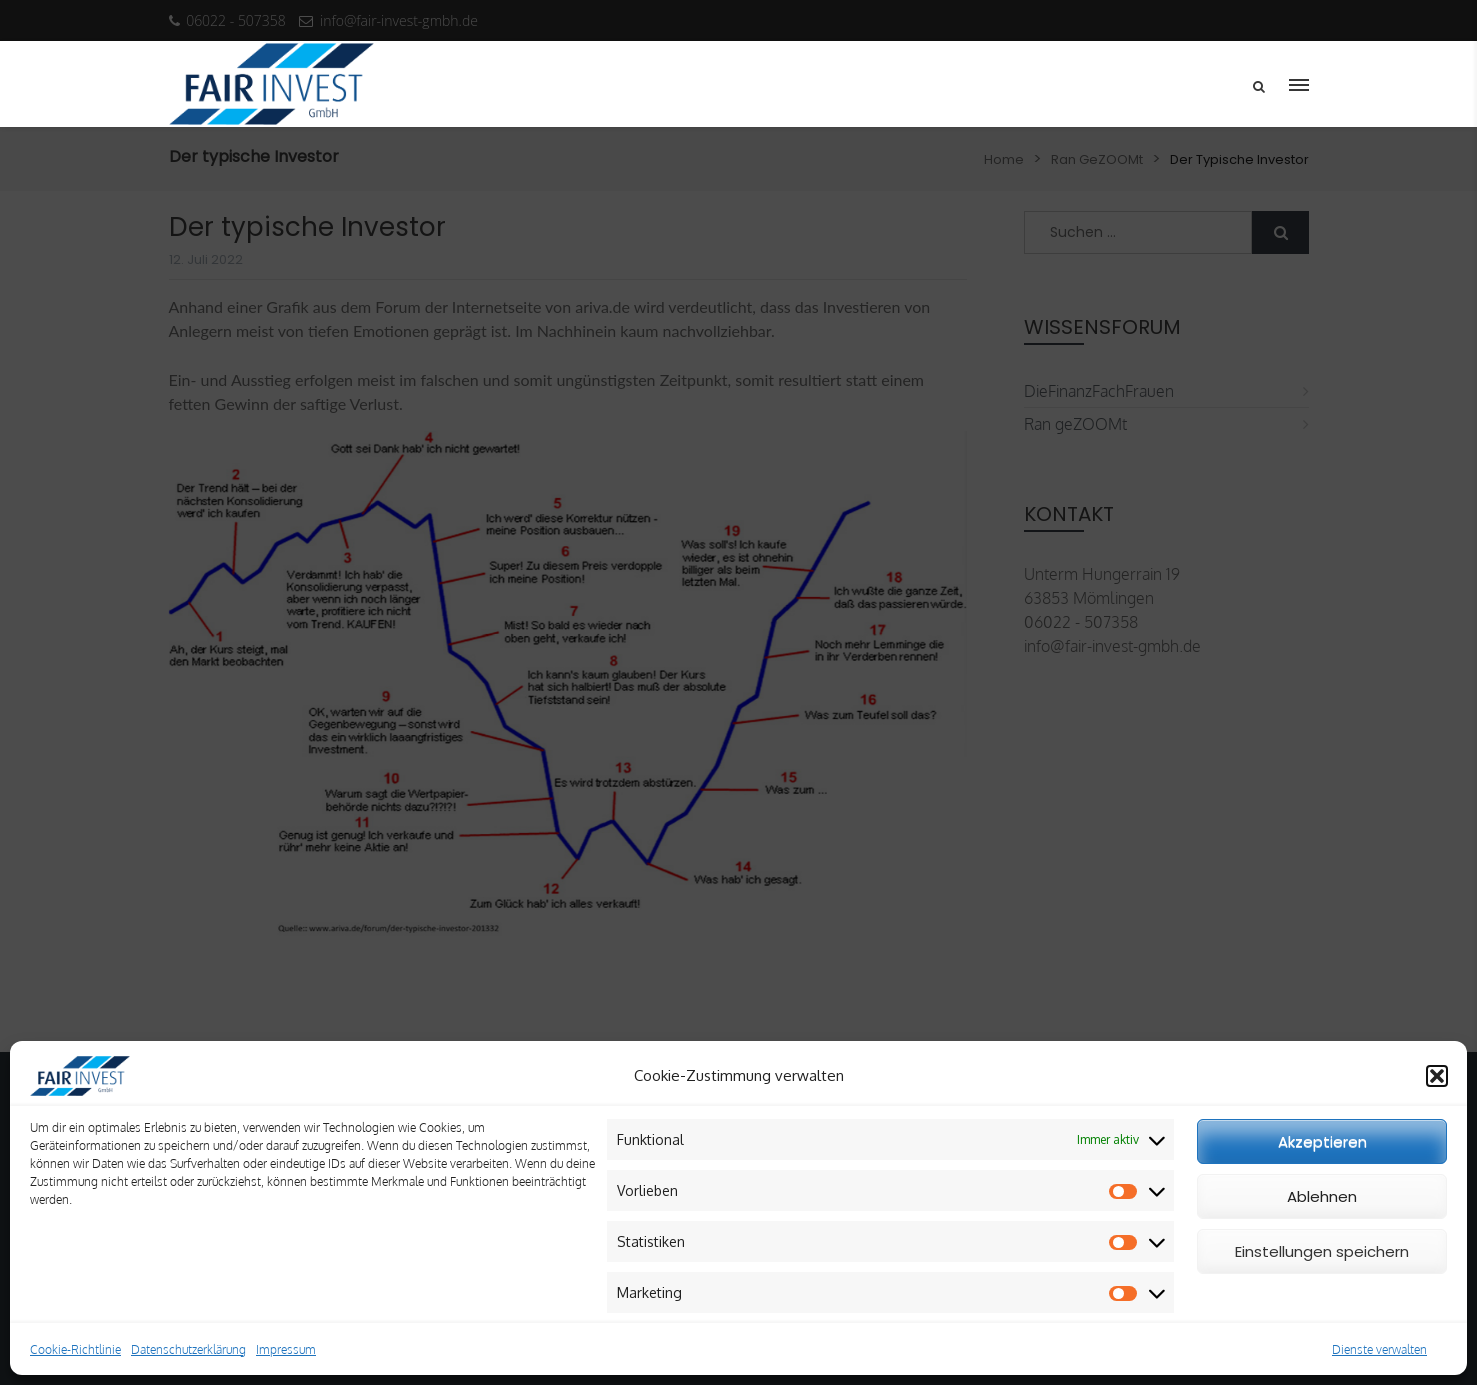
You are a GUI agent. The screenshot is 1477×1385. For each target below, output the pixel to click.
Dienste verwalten (1379, 1349)
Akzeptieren (1322, 1141)
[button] (1437, 1076)
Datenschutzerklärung (188, 1349)
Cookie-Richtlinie (75, 1349)
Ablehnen (1322, 1196)
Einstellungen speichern (1322, 1251)
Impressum (286, 1349)
